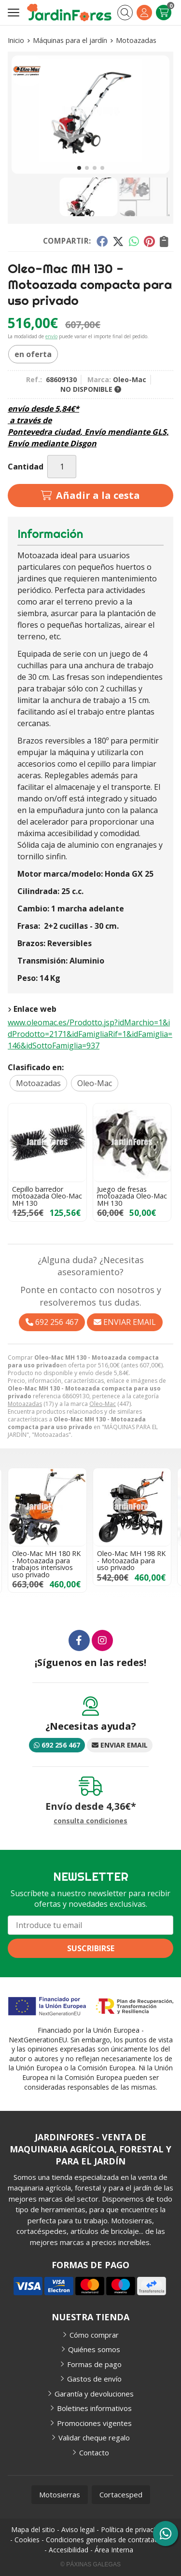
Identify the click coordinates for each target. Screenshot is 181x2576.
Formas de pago (94, 2364)
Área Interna (114, 2549)
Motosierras (59, 2494)
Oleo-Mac (102, 1404)
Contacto (94, 2452)
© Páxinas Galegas (90, 2564)
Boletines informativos (94, 2408)
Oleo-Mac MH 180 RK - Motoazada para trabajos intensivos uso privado (46, 1564)
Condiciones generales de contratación (106, 2539)
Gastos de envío (94, 2378)
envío (51, 336)
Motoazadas (25, 1404)
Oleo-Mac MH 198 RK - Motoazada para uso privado (131, 1560)
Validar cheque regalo (94, 2437)
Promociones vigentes (94, 2423)
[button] (79, 168)
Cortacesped (120, 2494)
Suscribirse (90, 1948)
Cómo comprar (94, 2335)
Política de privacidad (134, 2529)
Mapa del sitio (33, 2529)
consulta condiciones (90, 1821)
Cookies (27, 2539)
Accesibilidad (68, 2549)
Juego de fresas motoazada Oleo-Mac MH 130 (132, 1196)
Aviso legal (78, 2529)
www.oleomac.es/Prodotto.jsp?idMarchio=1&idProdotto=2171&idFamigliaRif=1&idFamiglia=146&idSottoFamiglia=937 (90, 1034)
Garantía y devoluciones (94, 2393)
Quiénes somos (94, 2349)
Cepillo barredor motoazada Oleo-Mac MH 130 (47, 1196)
